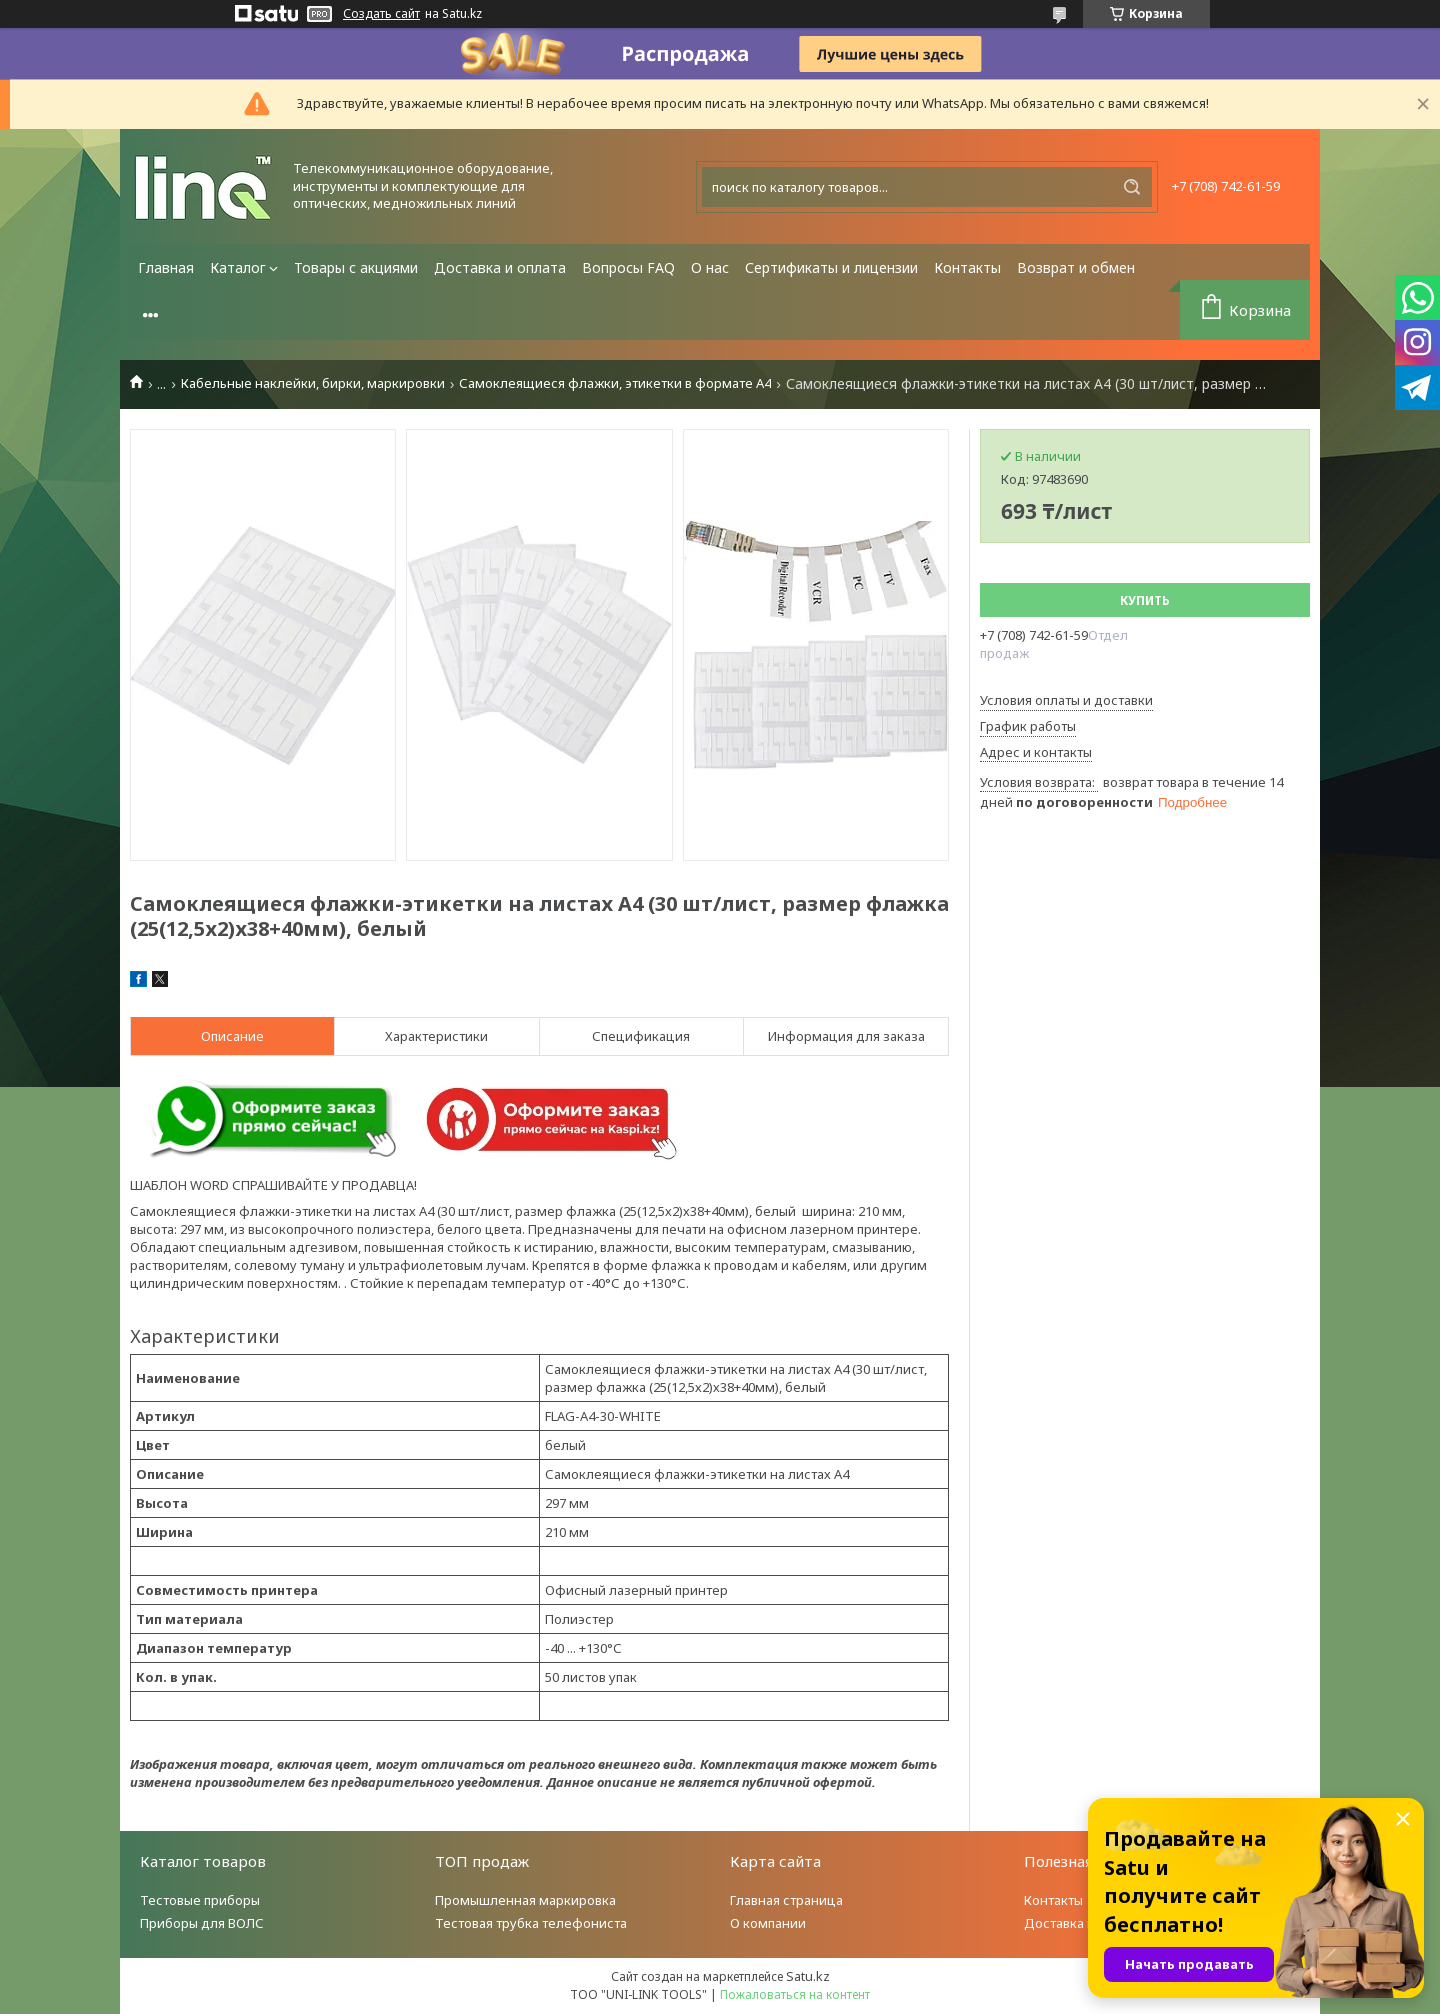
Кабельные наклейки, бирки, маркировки (313, 383)
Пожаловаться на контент (795, 1994)
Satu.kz (808, 1976)
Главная (166, 267)
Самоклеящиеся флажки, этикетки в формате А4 (615, 383)
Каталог (238, 267)
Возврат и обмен (1076, 267)
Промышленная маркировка (525, 1900)
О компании (768, 1923)
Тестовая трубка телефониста (531, 1923)
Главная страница (786, 1900)
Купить (1145, 600)
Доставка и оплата (500, 267)
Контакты (967, 267)
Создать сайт (381, 14)
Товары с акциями (356, 267)
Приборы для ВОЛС (202, 1923)
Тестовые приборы (200, 1900)
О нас (710, 267)
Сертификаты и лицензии (831, 267)
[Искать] (1132, 187)
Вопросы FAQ (628, 267)
